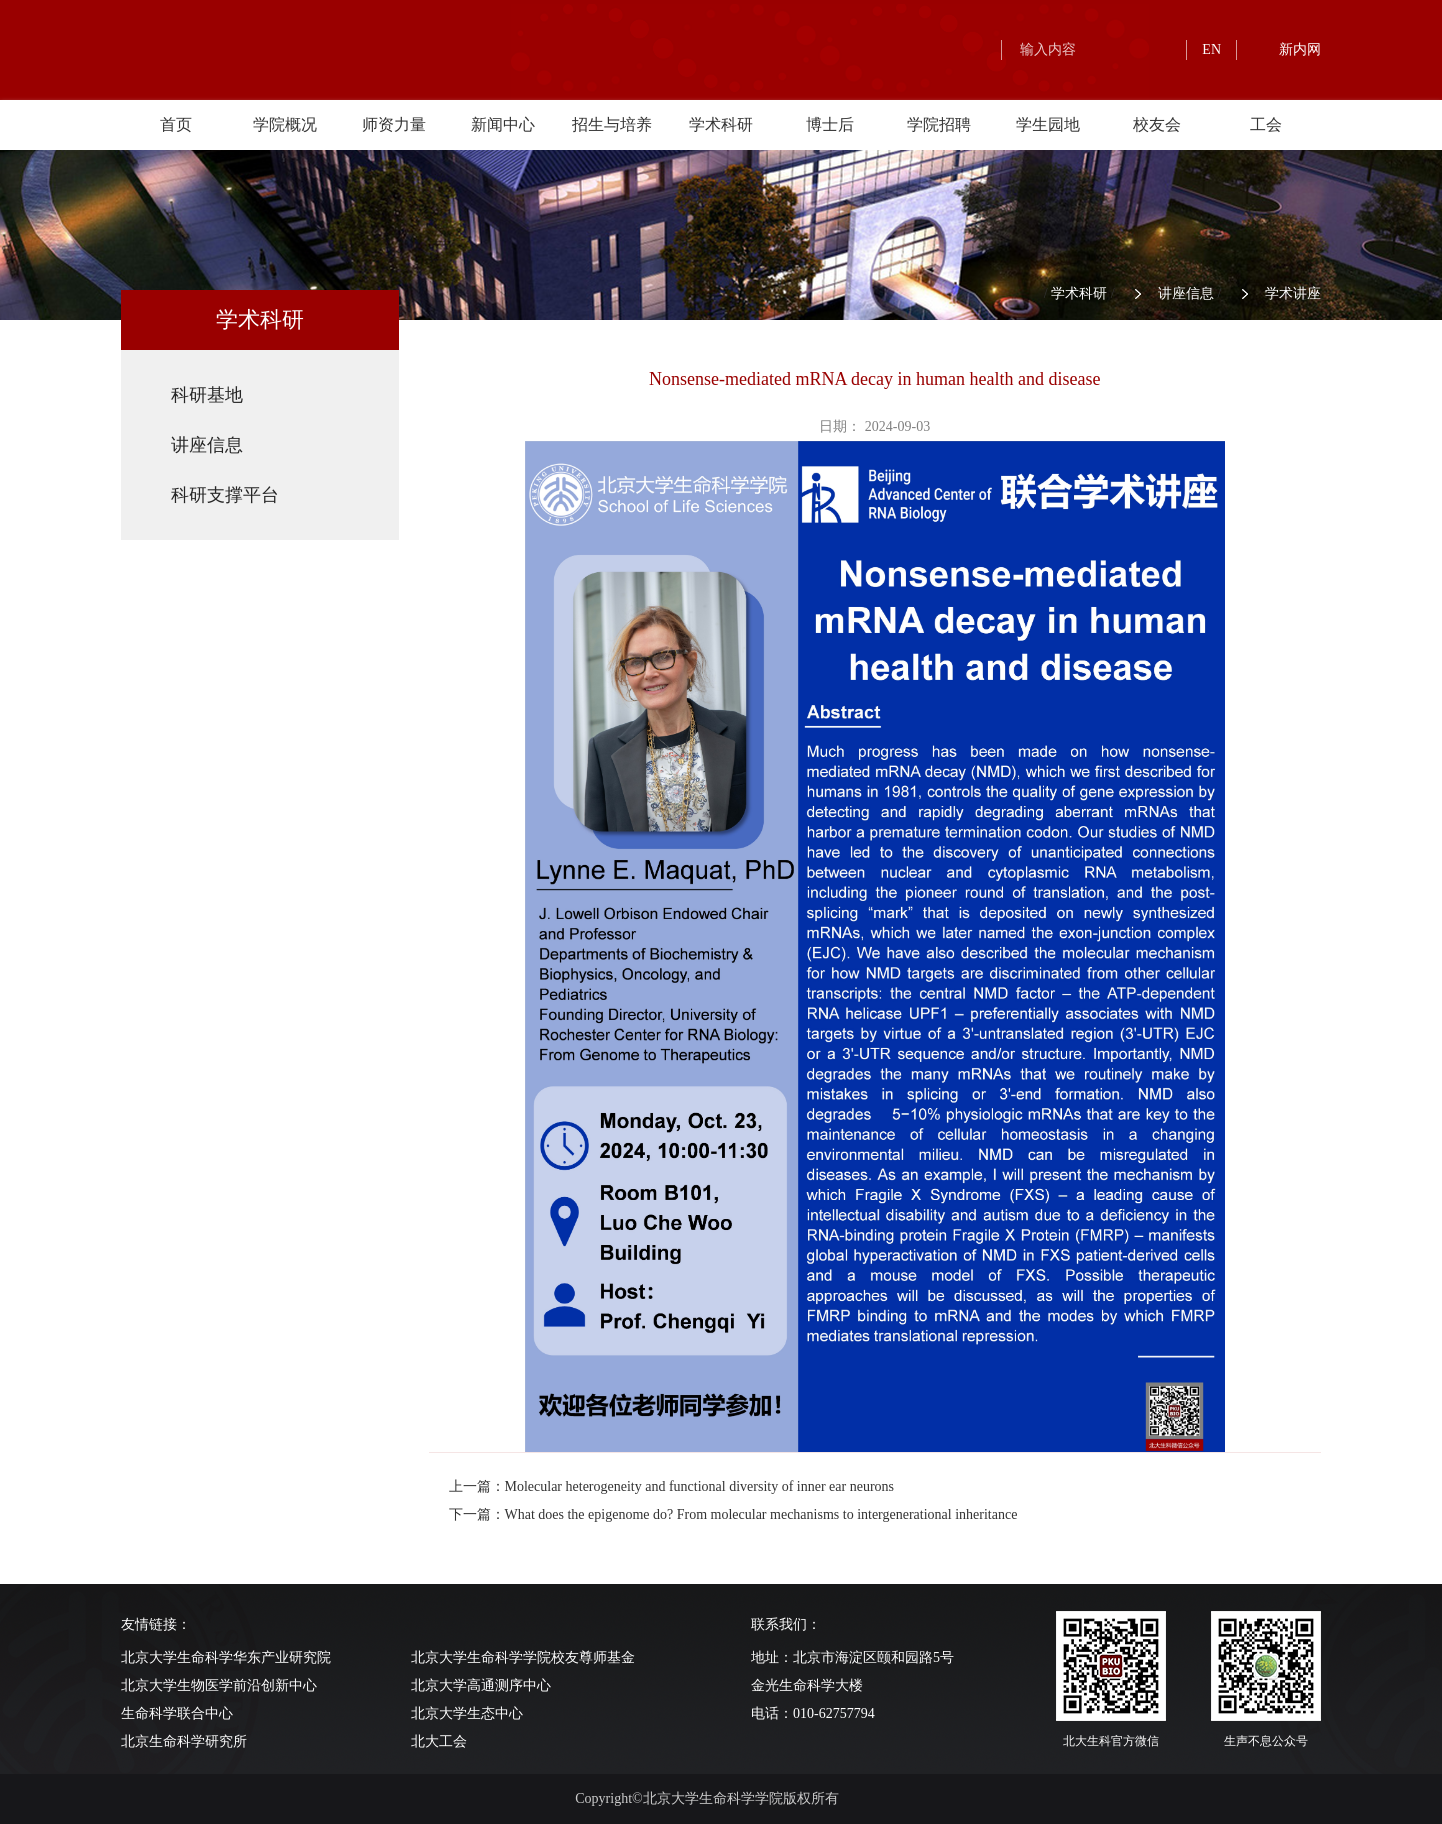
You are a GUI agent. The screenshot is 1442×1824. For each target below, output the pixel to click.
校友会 (1157, 124)
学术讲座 (1293, 293)
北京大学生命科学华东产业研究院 (226, 1657)
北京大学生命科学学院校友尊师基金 (523, 1657)
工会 (1266, 124)
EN (1211, 49)
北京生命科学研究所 (184, 1741)
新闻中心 (503, 124)
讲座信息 (1186, 293)
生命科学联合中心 (177, 1713)
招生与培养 (612, 124)
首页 (176, 124)
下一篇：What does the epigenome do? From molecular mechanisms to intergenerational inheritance (733, 1514)
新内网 (1300, 49)
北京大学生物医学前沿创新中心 (219, 1685)
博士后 (830, 124)
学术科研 (721, 124)
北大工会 (439, 1741)
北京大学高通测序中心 (481, 1685)
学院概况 (285, 124)
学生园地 (1048, 124)
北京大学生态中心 (467, 1713)
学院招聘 (939, 124)
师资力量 (394, 124)
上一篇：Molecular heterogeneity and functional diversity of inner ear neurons (672, 1486)
